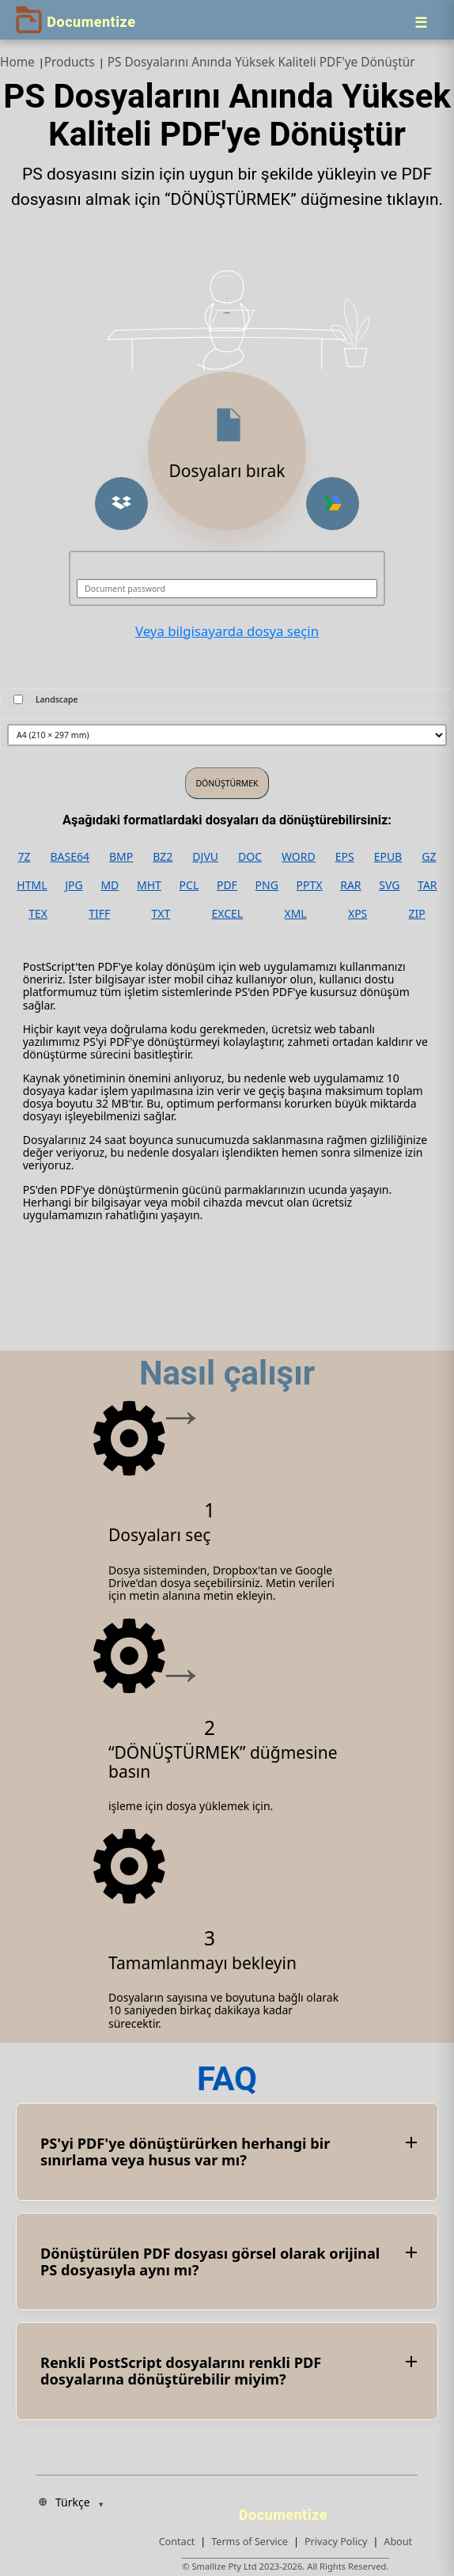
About (398, 2541)
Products (69, 62)
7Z (23, 856)
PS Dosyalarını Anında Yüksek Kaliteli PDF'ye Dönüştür (261, 62)
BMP (121, 856)
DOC (250, 856)
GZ (429, 856)
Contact (177, 2541)
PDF (227, 885)
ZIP (417, 913)
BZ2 (162, 856)
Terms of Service (249, 2541)
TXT (160, 913)
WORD (299, 856)
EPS (344, 856)
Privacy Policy (336, 2541)
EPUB (388, 856)
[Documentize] (285, 2510)
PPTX (310, 885)
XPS (357, 913)
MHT (149, 885)
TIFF (99, 913)
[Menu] (420, 22)
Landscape (57, 699)
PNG (266, 885)
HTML (32, 885)
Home (17, 62)
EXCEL (228, 913)
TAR (427, 885)
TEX (37, 913)
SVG (389, 885)
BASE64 (69, 856)
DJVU (205, 856)
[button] (121, 503)
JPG (73, 885)
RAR (350, 885)
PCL (189, 885)
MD (109, 885)
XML (295, 913)
